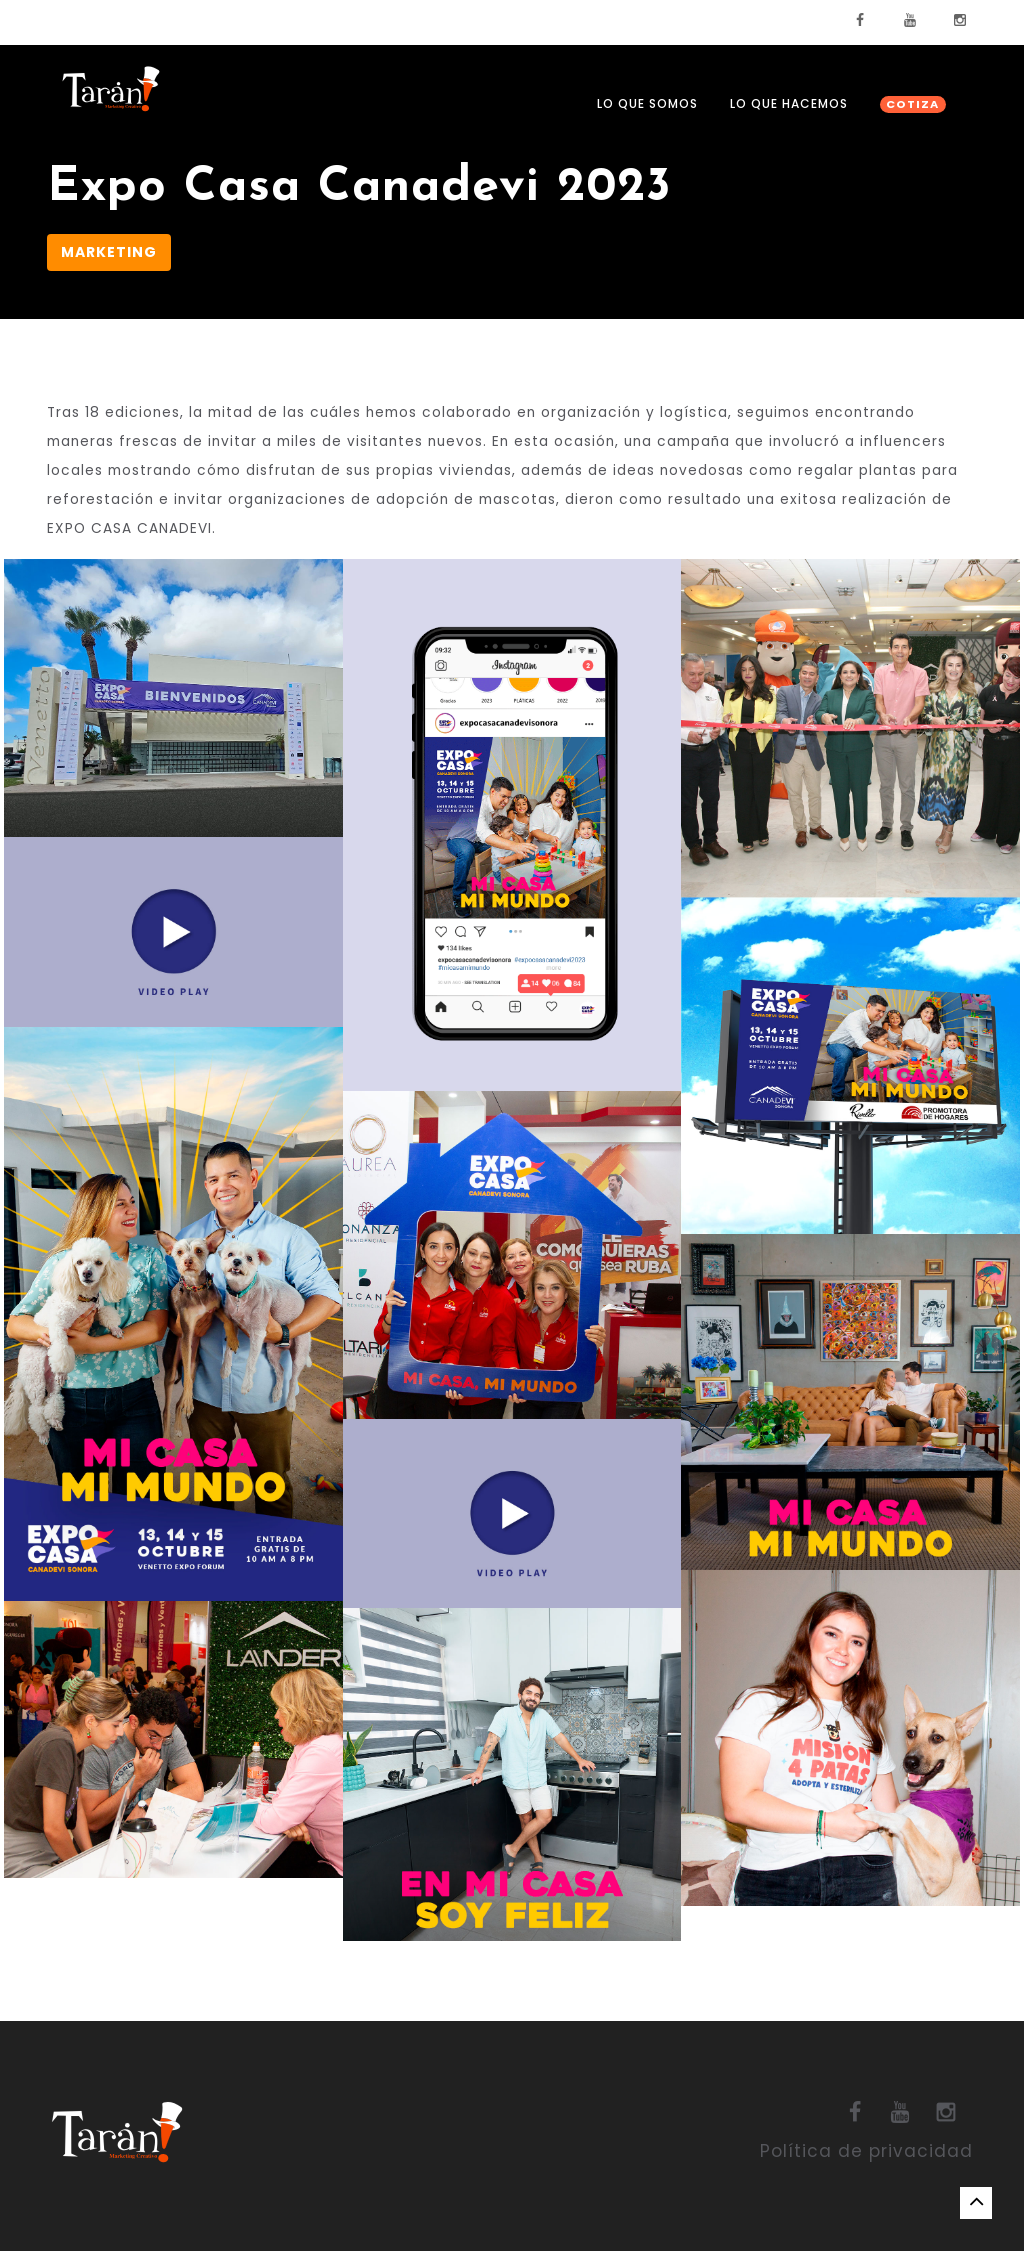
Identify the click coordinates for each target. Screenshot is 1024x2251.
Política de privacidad (866, 2151)
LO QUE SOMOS (647, 103)
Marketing (109, 252)
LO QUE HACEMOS (789, 103)
